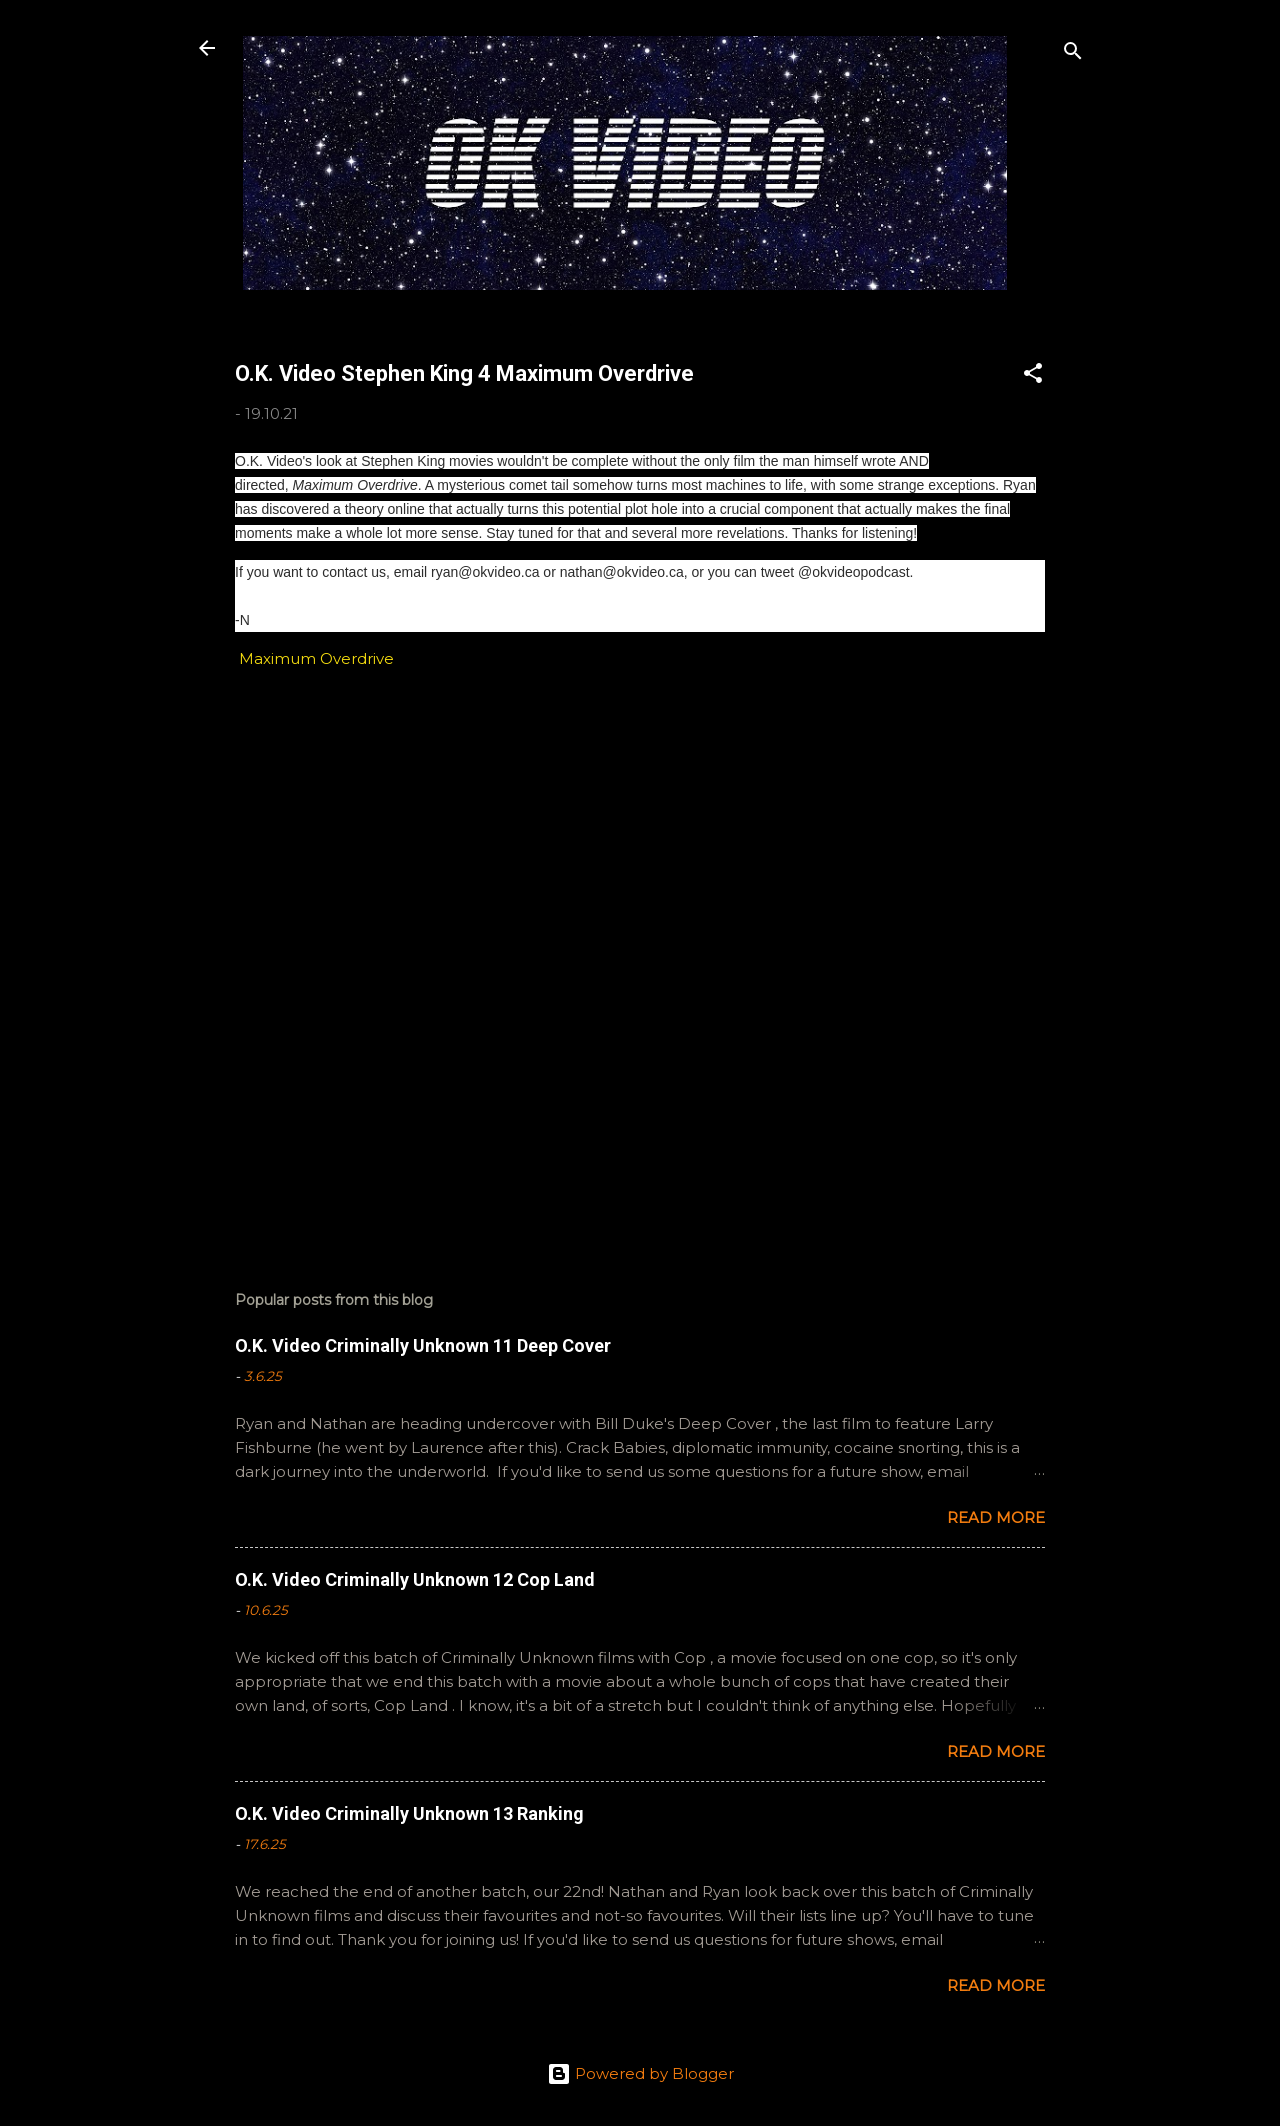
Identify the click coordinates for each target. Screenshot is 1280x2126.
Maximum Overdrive (314, 658)
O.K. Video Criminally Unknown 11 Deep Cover (423, 1345)
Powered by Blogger (640, 2073)
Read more (996, 1517)
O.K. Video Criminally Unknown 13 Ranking (409, 1813)
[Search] (1073, 54)
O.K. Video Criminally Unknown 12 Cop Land (415, 1579)
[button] (1033, 376)
